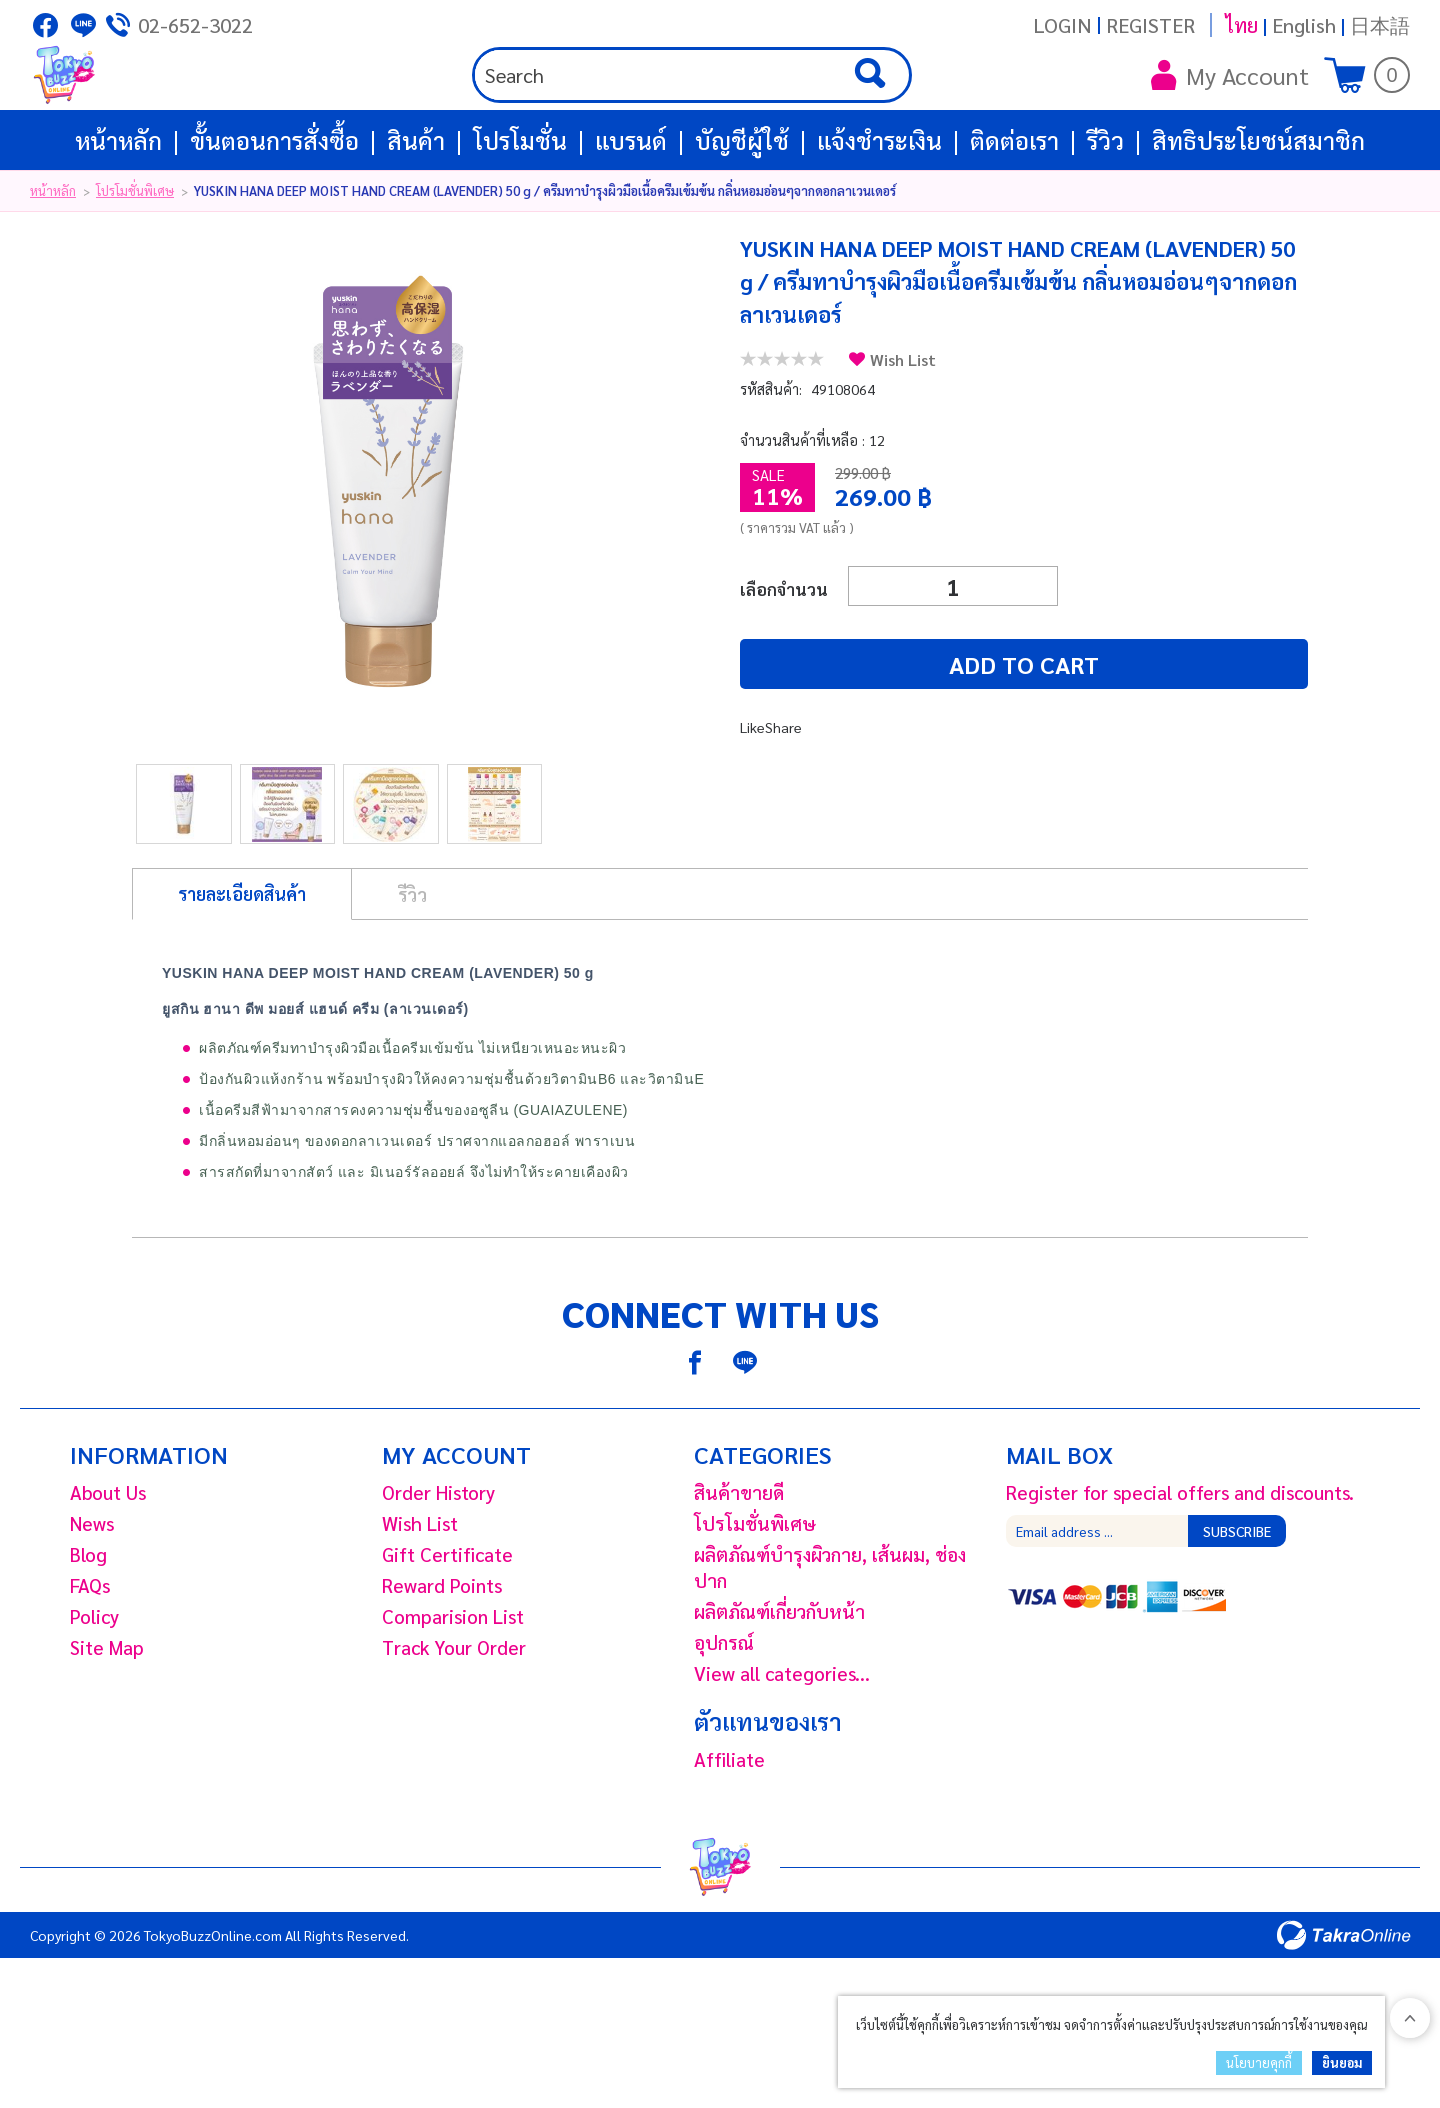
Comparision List (453, 1686)
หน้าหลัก (118, 210)
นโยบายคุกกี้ (1259, 2062)
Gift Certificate (447, 1624)
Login (1062, 25)
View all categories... (782, 1743)
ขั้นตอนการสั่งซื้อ (274, 210)
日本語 (1380, 25)
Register (1150, 25)
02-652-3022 (195, 25)
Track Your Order (454, 1717)
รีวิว (1105, 210)
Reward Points (442, 1655)
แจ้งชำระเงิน (879, 210)
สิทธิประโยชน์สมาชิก (1258, 210)
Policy (94, 1686)
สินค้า (416, 210)
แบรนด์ (631, 210)
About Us (108, 1562)
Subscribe (1237, 1601)
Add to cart (860, 734)
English (1304, 25)
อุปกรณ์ (724, 1712)
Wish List (903, 429)
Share (784, 796)
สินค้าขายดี (739, 1562)
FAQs (90, 1655)
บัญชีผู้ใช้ (742, 210)
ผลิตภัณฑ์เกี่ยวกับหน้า (779, 1681)
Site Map (107, 1717)
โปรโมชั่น (520, 210)
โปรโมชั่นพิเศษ (135, 260)
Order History (438, 1562)
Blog (88, 1624)
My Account (1230, 110)
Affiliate (729, 1829)
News (92, 1593)
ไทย (1241, 25)
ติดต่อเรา (1014, 210)
